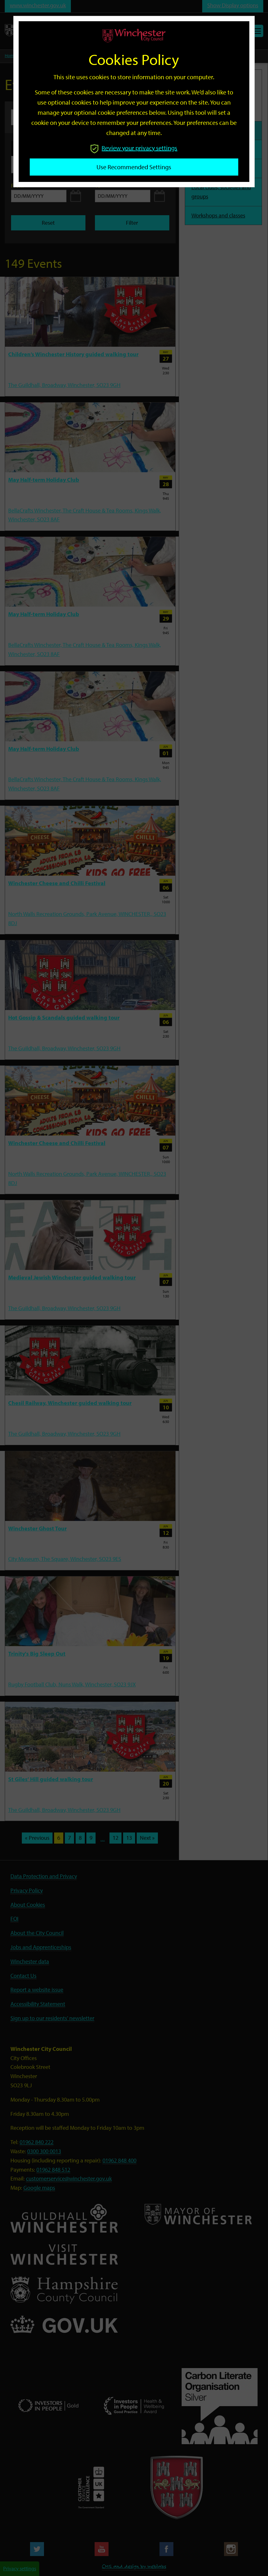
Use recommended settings (134, 167)
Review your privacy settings (133, 148)
